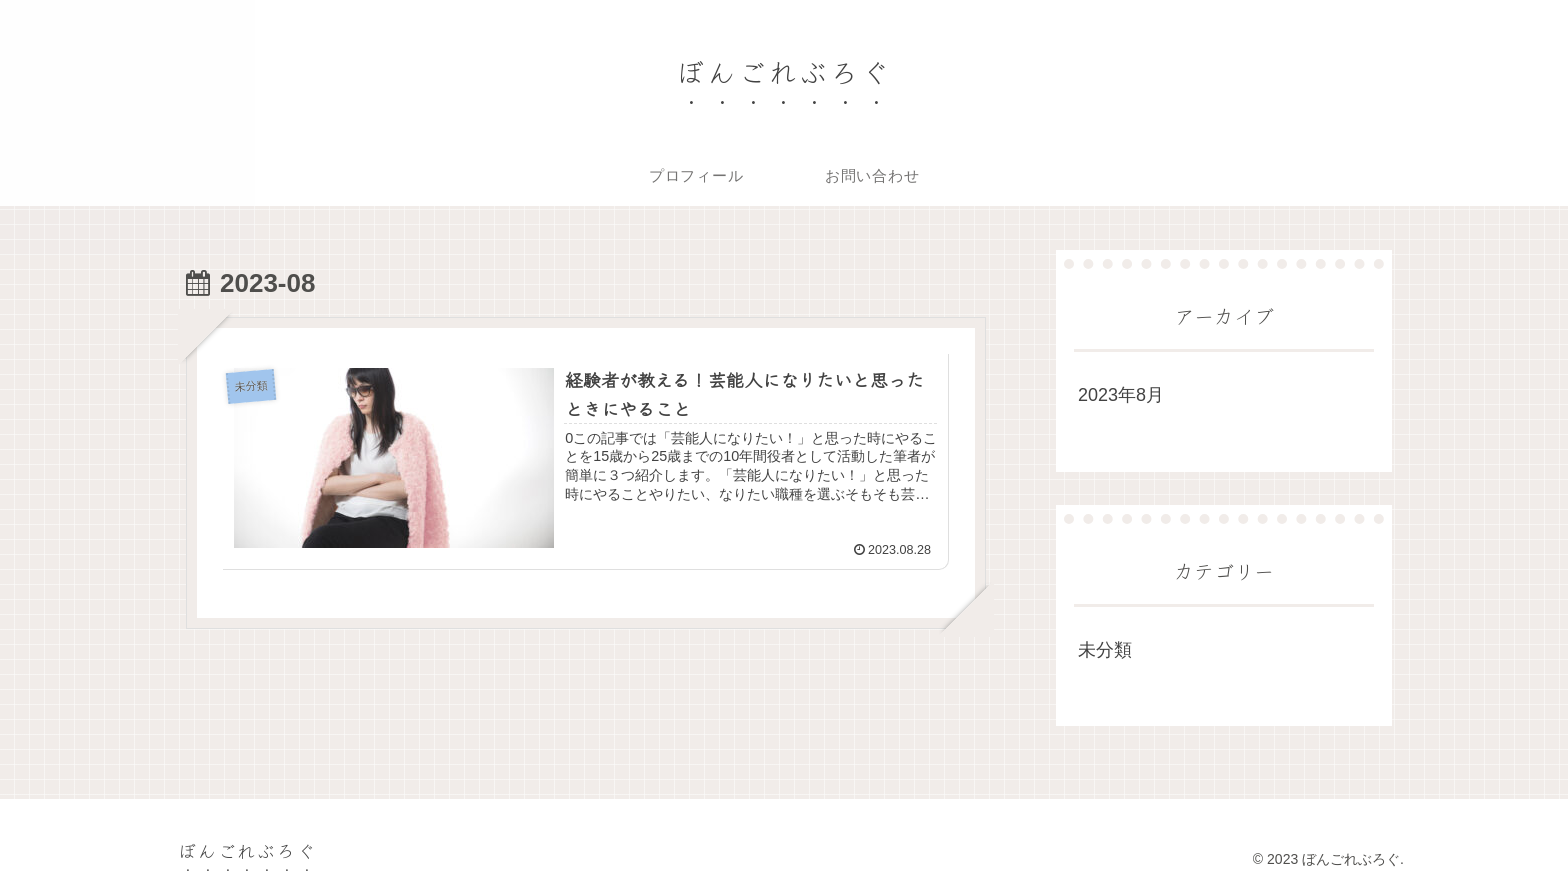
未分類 (1105, 650)
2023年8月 (1121, 395)
